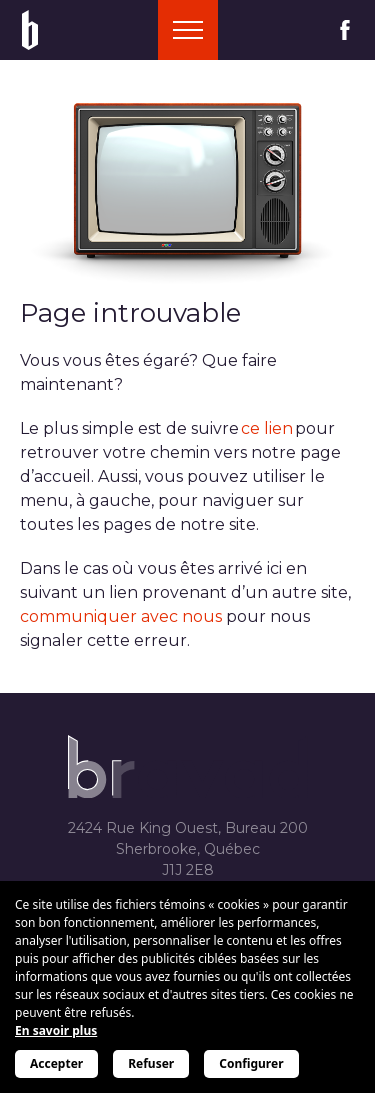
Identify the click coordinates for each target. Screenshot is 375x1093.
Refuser (151, 1063)
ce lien (267, 428)
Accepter (56, 1063)
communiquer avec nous (121, 616)
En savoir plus (56, 1030)
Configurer (251, 1063)
